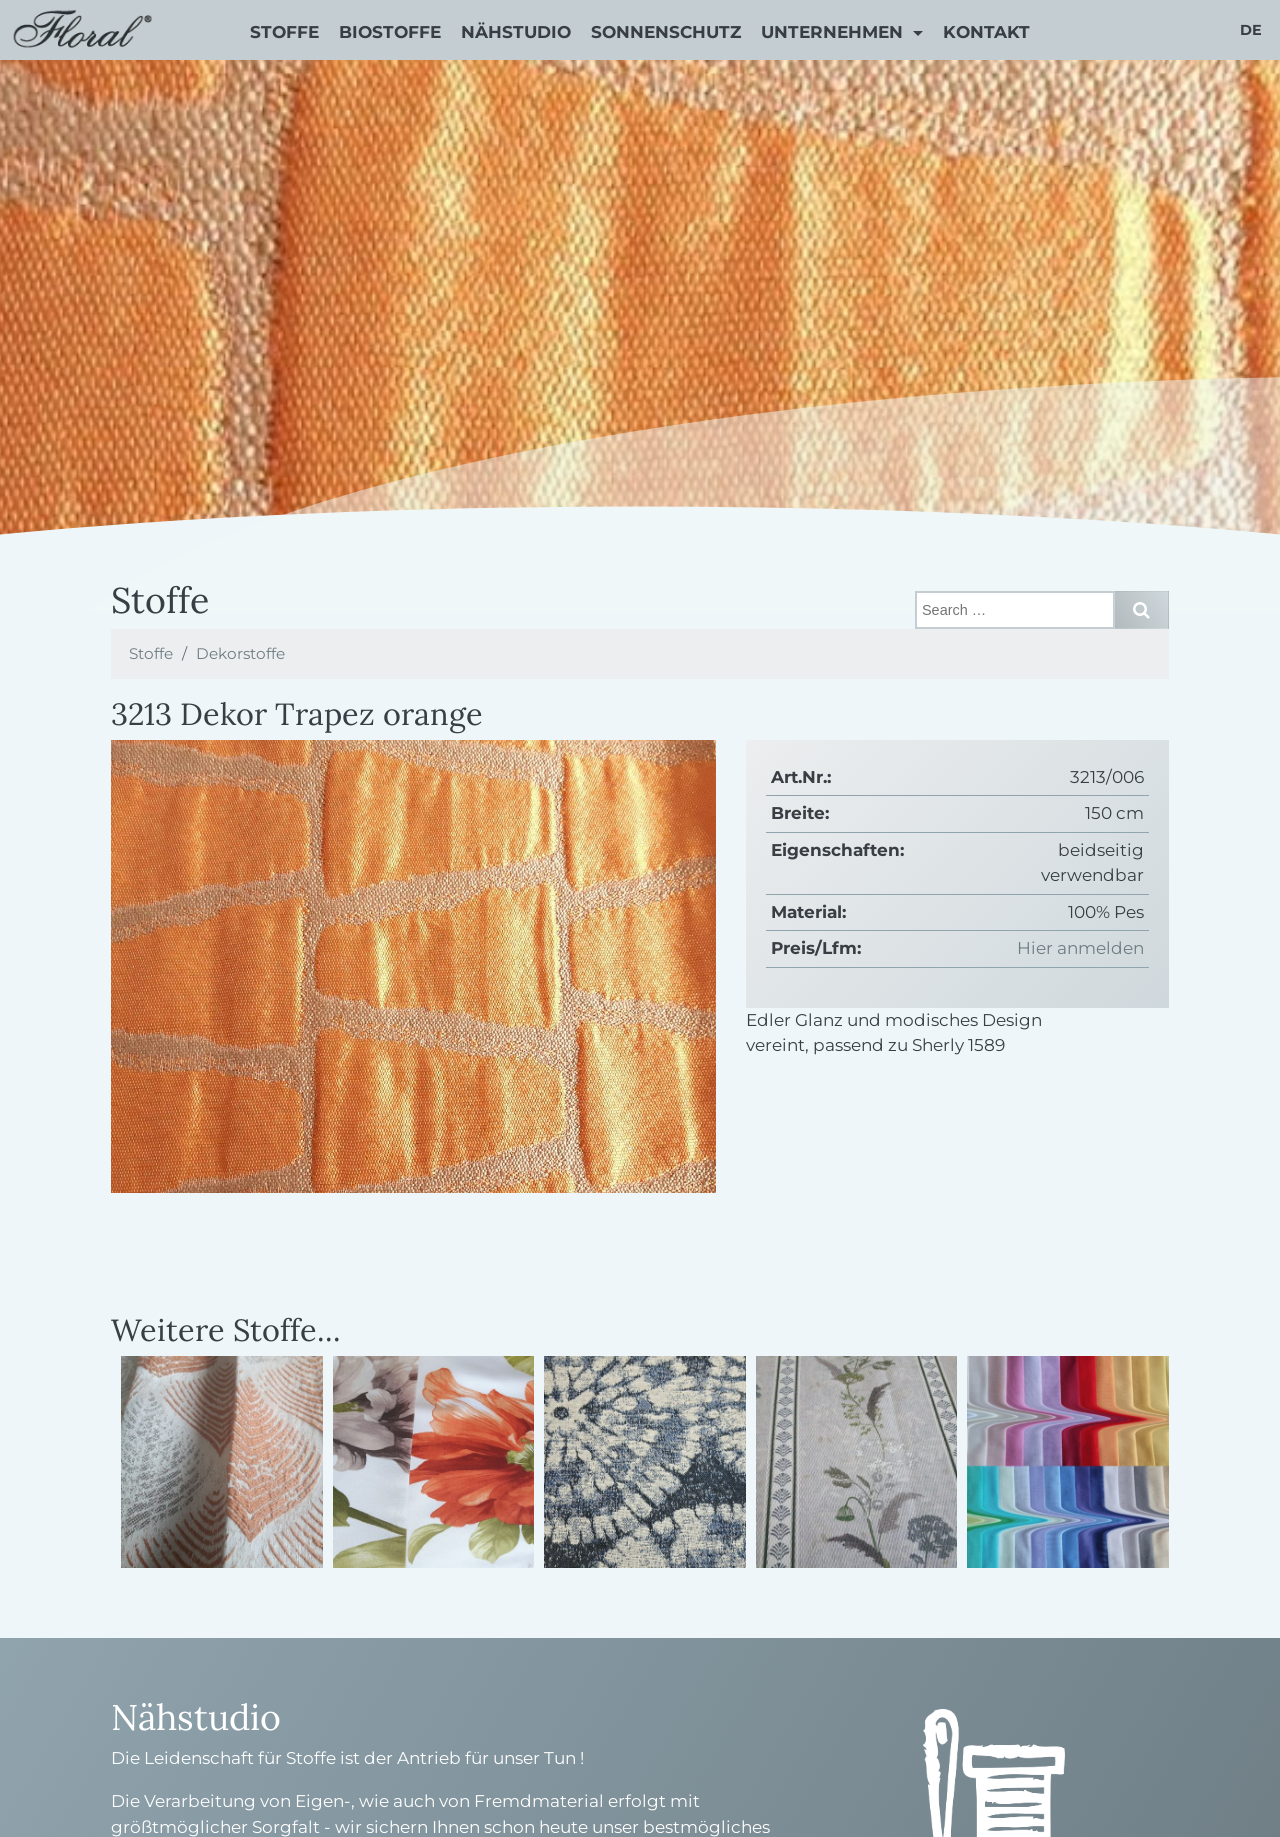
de (1251, 30)
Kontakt (986, 32)
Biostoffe (390, 32)
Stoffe (284, 32)
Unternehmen (834, 32)
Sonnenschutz (666, 32)
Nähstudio (516, 32)
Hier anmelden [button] (1080, 948)
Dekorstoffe (240, 653)
